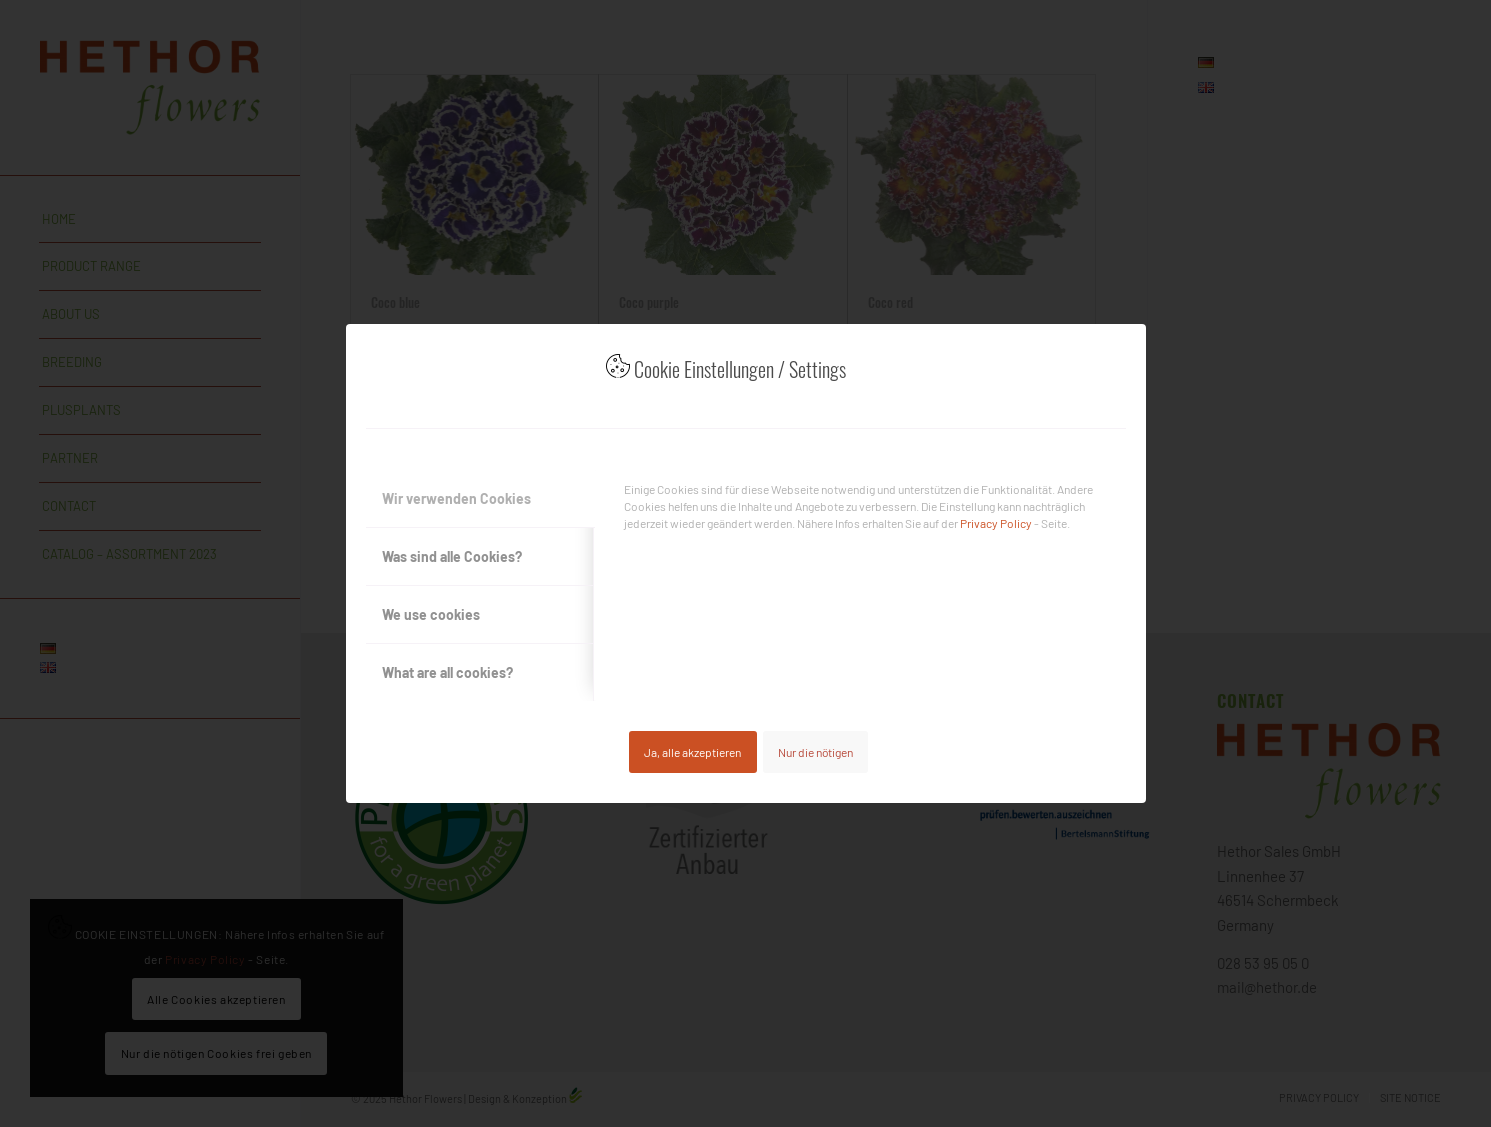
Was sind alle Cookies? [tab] (452, 556)
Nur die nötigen (815, 752)
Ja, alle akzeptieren (692, 752)
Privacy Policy (996, 523)
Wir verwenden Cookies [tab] (456, 498)
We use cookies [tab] (431, 614)
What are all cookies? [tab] (447, 672)
